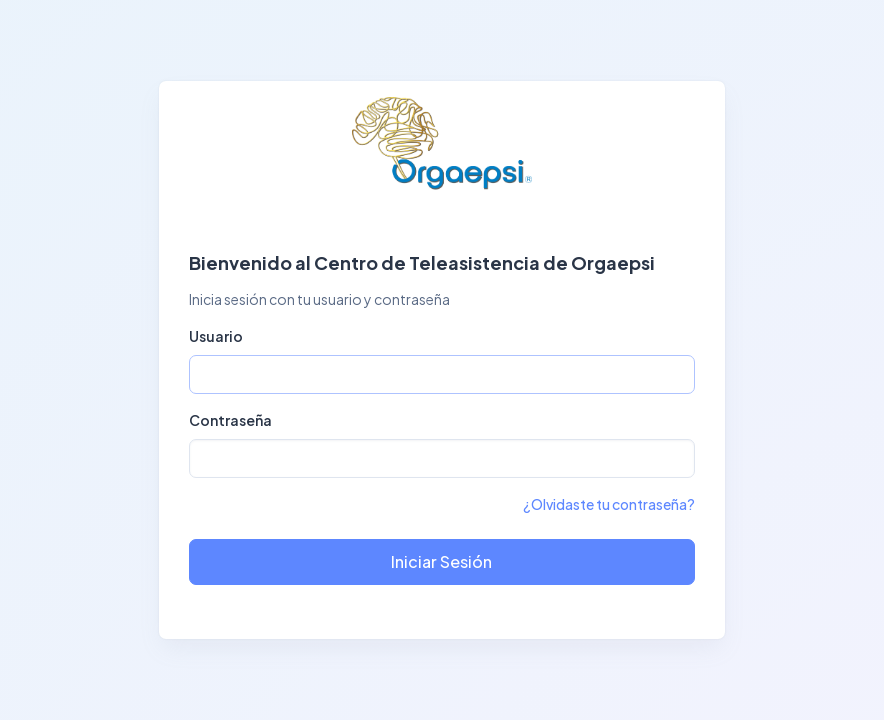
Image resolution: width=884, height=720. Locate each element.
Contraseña (230, 420)
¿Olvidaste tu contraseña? (609, 504)
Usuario (216, 336)
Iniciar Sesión (441, 561)
